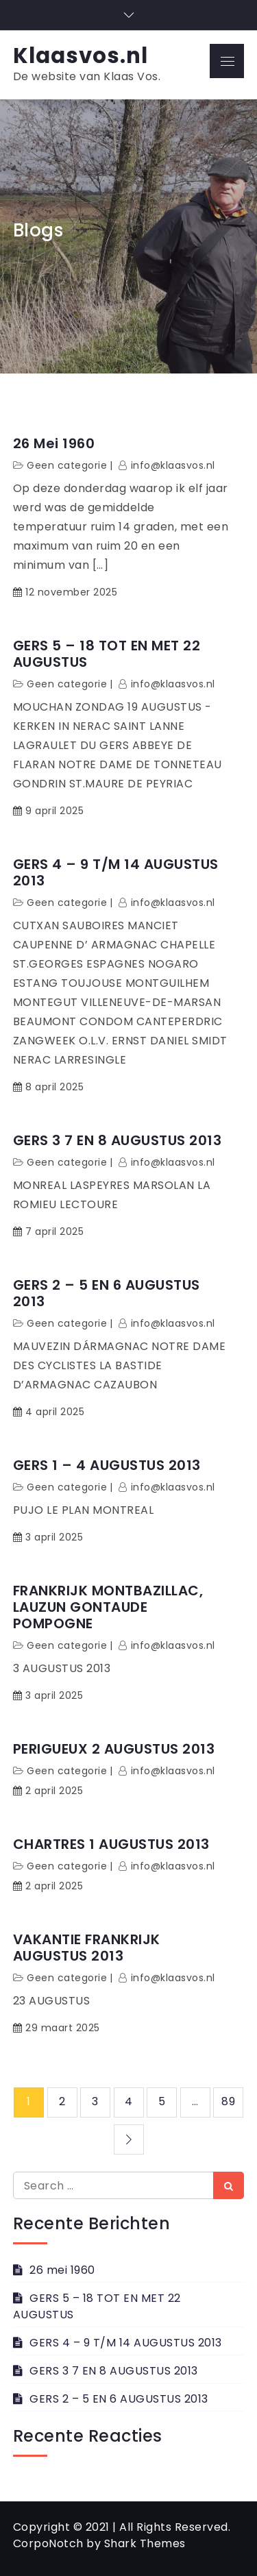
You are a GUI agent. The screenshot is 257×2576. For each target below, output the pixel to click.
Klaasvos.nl (80, 56)
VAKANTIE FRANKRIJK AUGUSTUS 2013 (86, 1947)
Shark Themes (145, 2543)
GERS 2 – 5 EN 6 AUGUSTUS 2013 (106, 1293)
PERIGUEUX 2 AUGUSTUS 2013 (114, 1749)
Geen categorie (67, 465)
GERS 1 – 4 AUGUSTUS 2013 (107, 1465)
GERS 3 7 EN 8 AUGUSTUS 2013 (117, 1140)
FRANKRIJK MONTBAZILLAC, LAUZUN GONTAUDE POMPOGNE (108, 1607)
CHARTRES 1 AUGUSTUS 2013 (111, 1844)
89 (228, 2101)
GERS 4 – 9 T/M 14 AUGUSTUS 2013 (116, 872)
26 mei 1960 (54, 443)
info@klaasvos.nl (173, 465)
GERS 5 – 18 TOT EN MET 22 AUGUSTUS (107, 653)
